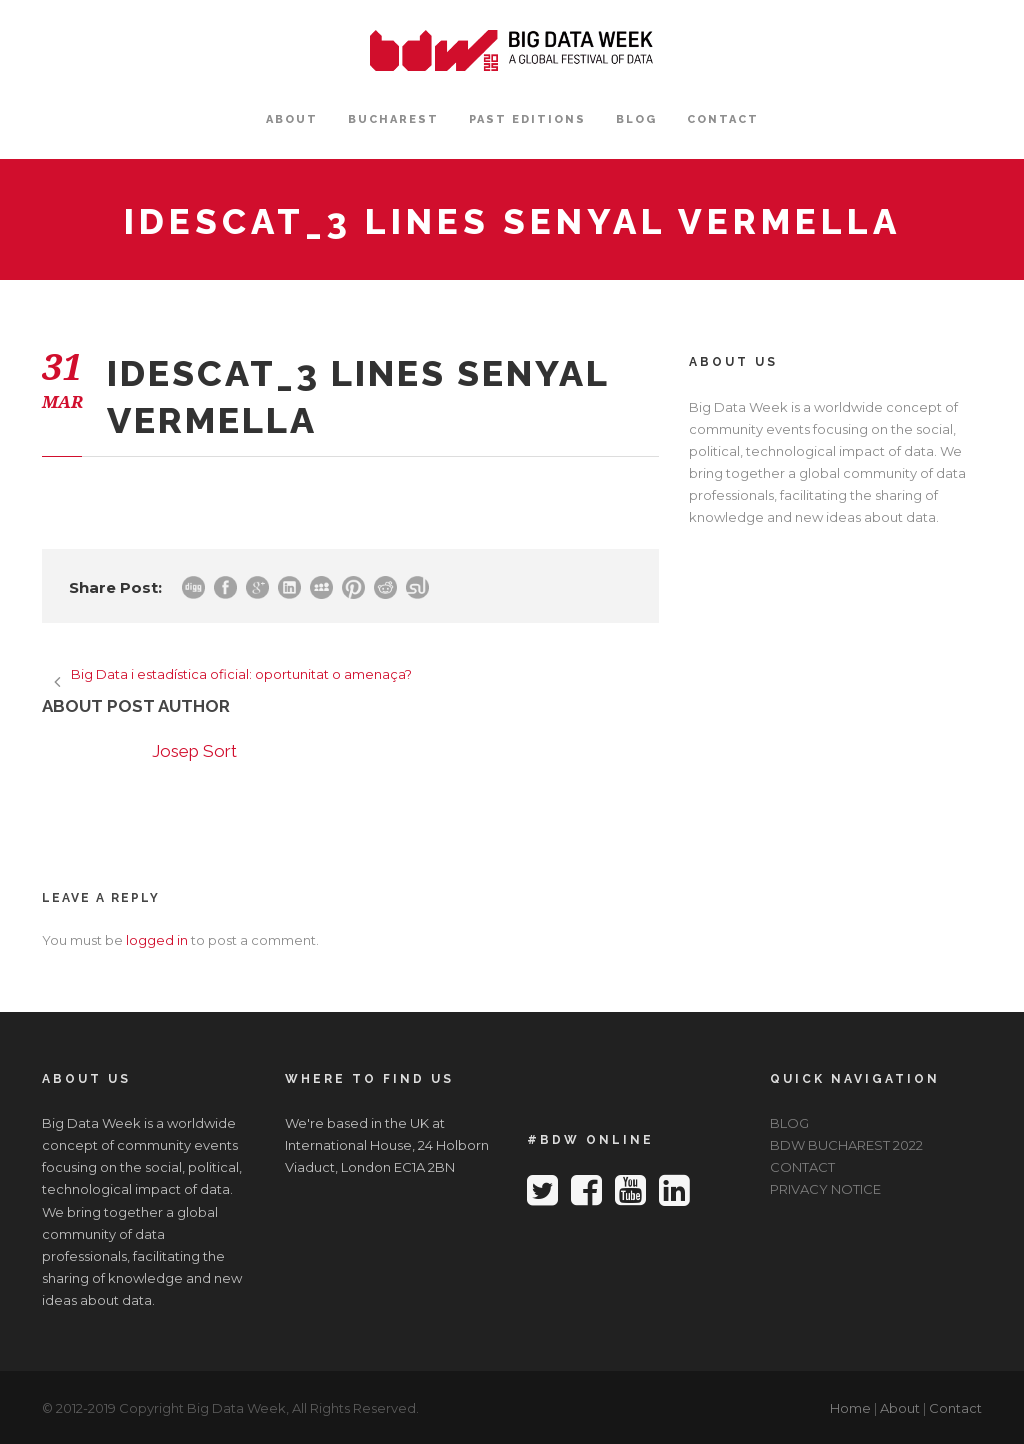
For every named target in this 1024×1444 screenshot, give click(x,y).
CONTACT (723, 119)
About (900, 1408)
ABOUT (292, 119)
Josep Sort (194, 751)
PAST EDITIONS (527, 119)
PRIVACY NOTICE (825, 1189)
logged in (157, 940)
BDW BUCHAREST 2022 (846, 1145)
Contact (955, 1408)
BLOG (636, 119)
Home (850, 1408)
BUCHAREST (393, 119)
